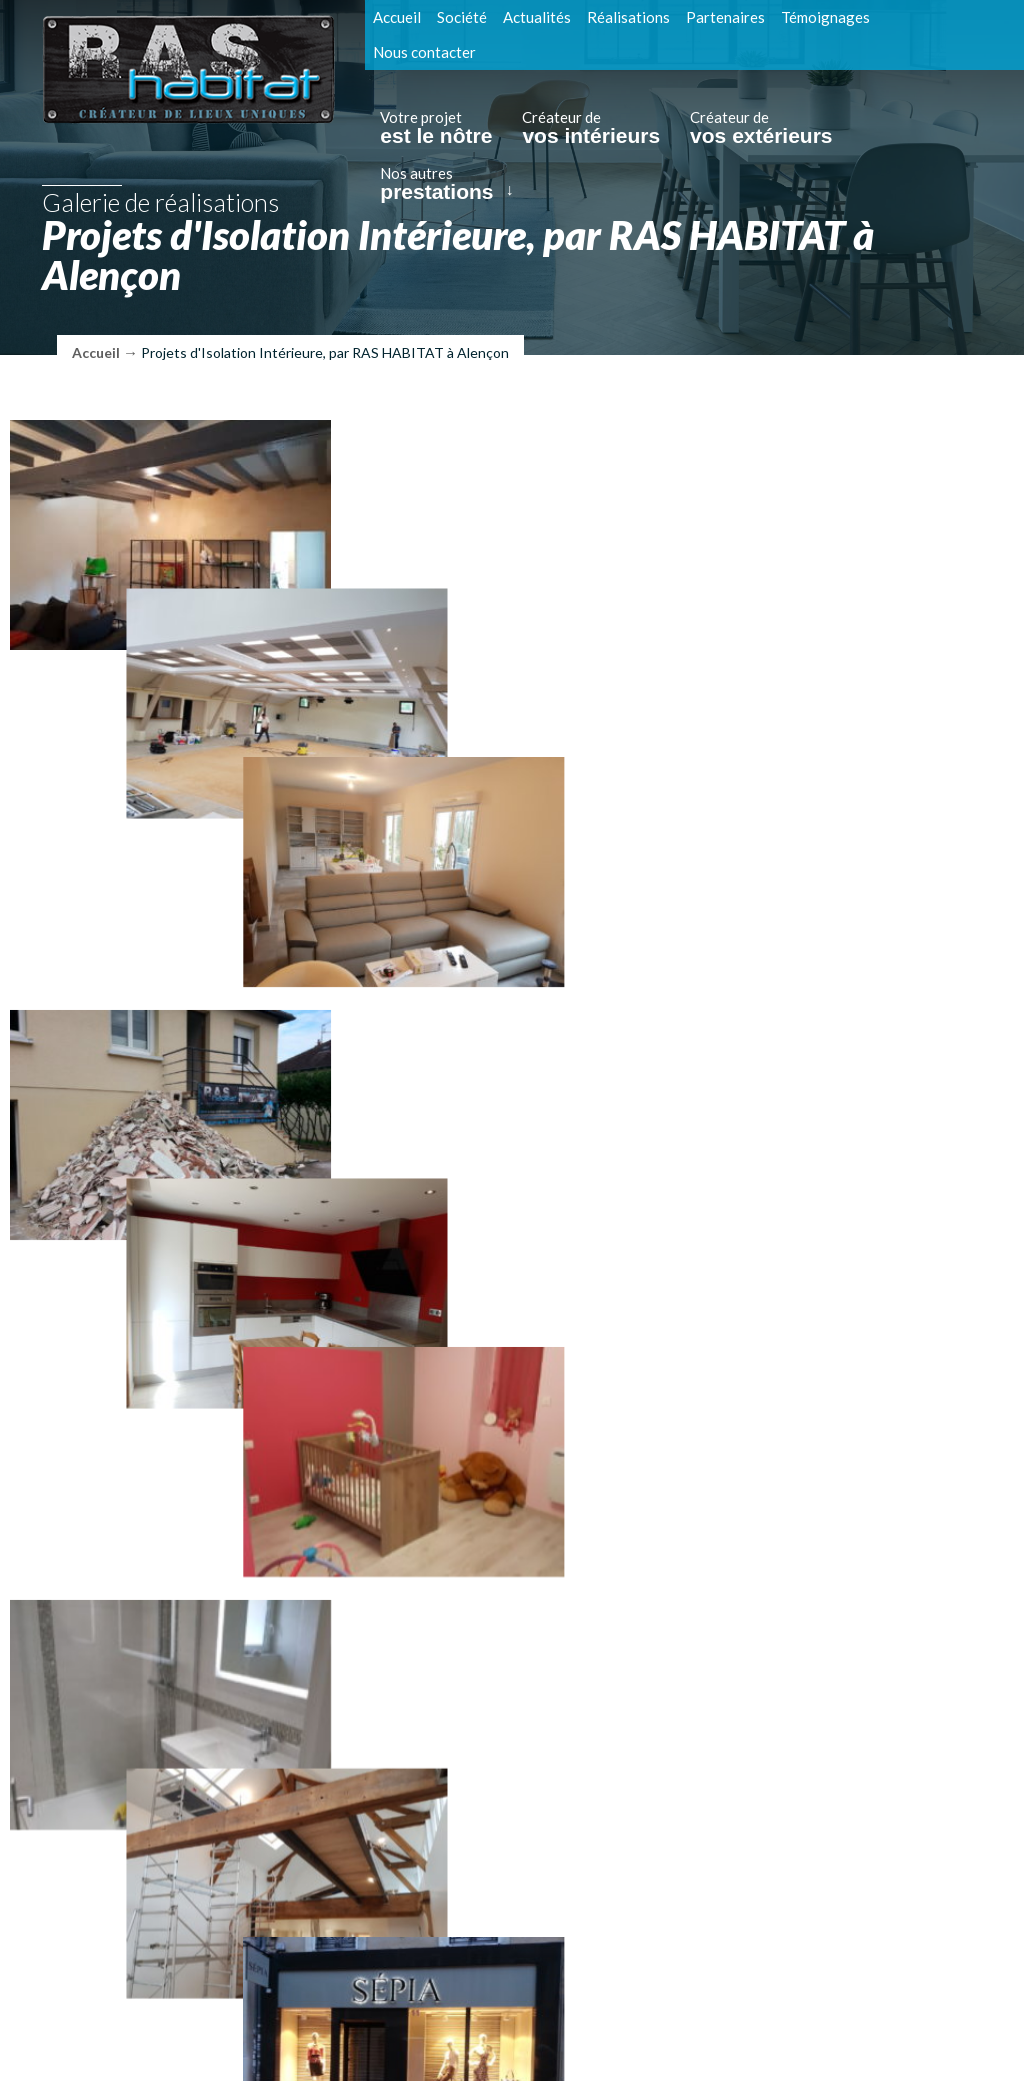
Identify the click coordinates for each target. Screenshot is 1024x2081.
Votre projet (436, 127)
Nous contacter (424, 52)
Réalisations (628, 17)
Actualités (537, 17)
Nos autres (436, 183)
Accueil (397, 17)
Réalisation (685, 2038)
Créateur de (591, 127)
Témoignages (825, 17)
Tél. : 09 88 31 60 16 (286, 1981)
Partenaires (725, 17)
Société (462, 17)
